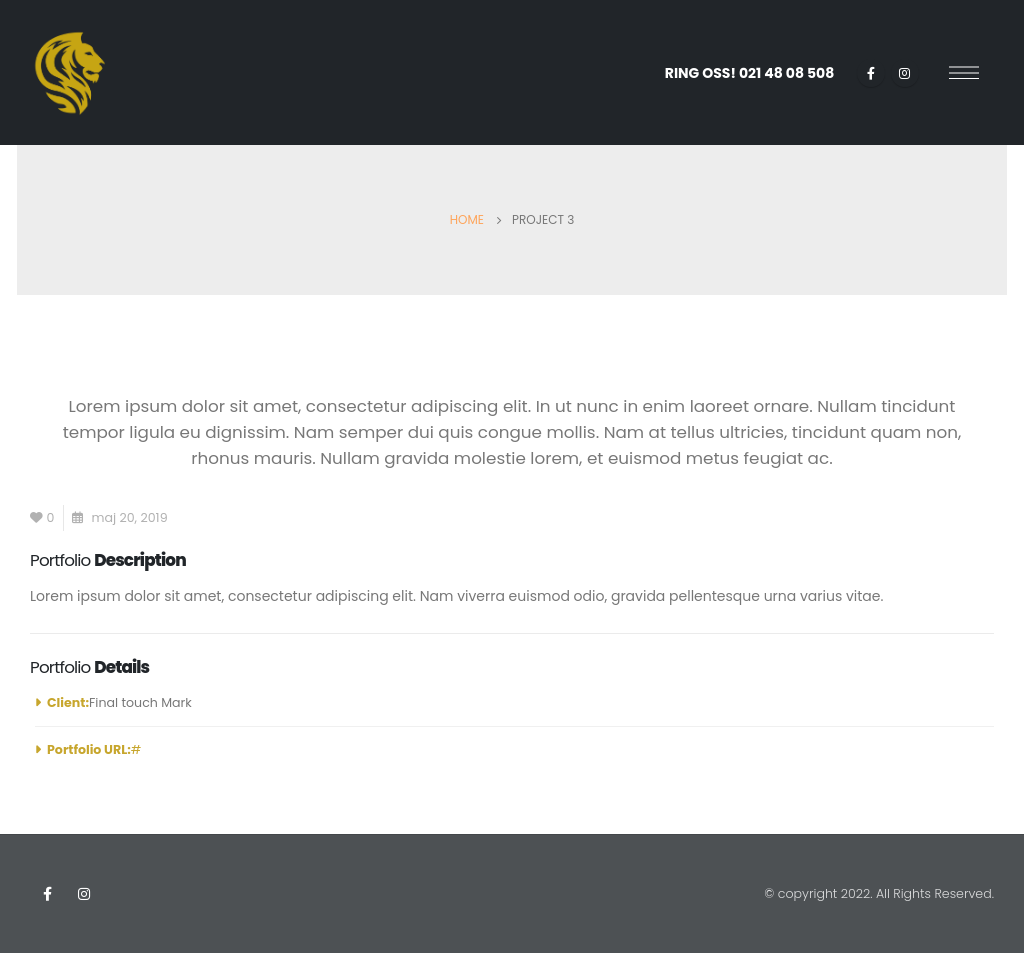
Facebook (47, 894)
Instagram (84, 894)
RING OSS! (749, 73)
